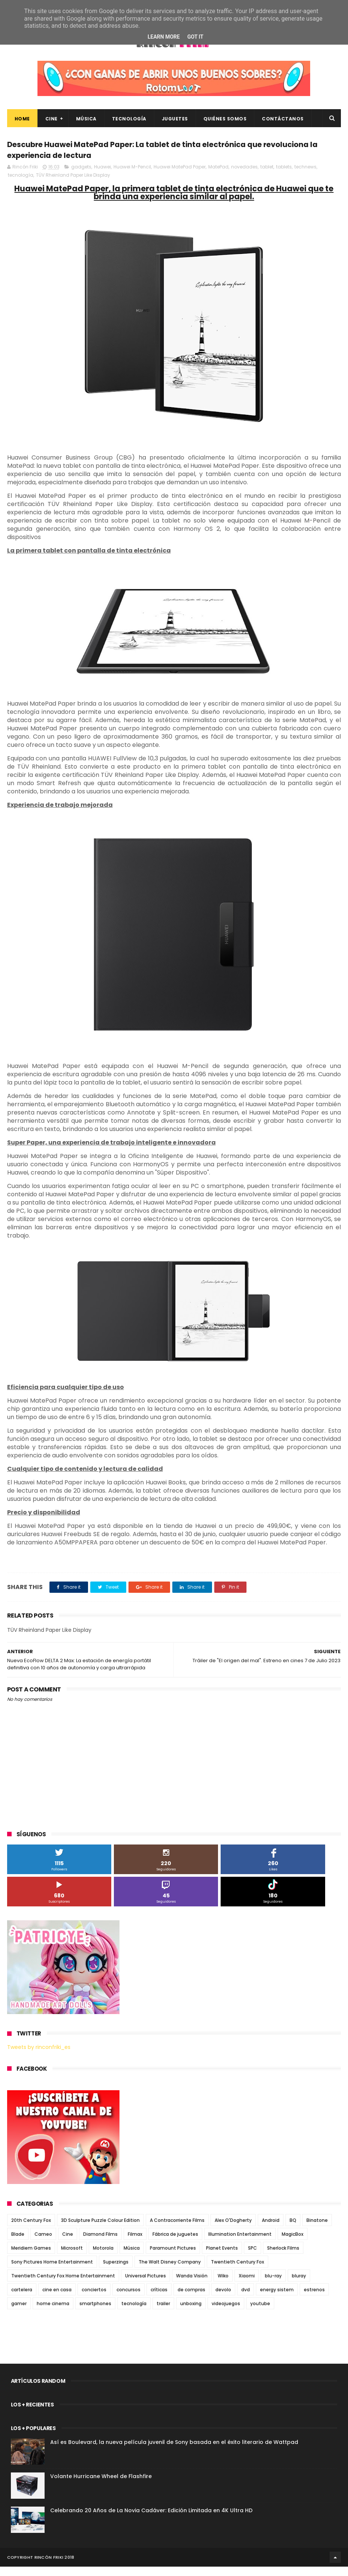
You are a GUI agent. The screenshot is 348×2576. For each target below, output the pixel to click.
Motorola (103, 2257)
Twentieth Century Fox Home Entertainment (63, 2285)
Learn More (164, 37)
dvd (245, 2299)
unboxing (191, 2313)
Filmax (135, 2243)
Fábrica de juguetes (175, 2243)
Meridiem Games (31, 2257)
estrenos (314, 2299)
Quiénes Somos (225, 123)
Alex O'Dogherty (233, 2229)
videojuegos (226, 2313)
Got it (195, 37)
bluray (299, 2285)
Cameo (43, 2243)
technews (305, 176)
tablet (266, 176)
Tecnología (129, 123)
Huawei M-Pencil (132, 176)
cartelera (21, 2299)
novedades (244, 176)
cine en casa (57, 2299)
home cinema (53, 2313)
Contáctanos (283, 123)
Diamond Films (100, 2243)
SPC (252, 2257)
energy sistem (277, 2299)
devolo (223, 2299)
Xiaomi (247, 2285)
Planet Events (222, 2257)
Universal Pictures (145, 2285)
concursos (128, 2299)
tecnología (20, 185)
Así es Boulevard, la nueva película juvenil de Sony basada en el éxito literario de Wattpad (174, 2451)
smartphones (95, 2313)
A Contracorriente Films (177, 2229)
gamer (19, 2313)
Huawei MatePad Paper (180, 176)
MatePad (218, 176)
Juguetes (175, 123)
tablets (284, 176)
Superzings (115, 2271)
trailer (163, 2313)
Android (270, 2229)
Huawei (102, 176)
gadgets (81, 176)
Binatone (317, 2229)
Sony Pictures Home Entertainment (52, 2271)
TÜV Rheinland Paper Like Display (73, 185)
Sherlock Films (283, 2257)
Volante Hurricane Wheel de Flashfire (101, 2485)
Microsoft (72, 2257)
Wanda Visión (192, 2285)
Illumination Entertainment (240, 2243)
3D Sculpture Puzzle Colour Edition (100, 2229)
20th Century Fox (31, 2229)
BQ (293, 2229)
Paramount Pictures (173, 2257)
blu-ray (273, 2285)
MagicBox (292, 2243)
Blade (17, 2243)
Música (86, 123)
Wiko (223, 2285)
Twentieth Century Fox (237, 2271)
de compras (191, 2299)
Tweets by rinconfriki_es (38, 2057)
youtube (260, 2313)
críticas (159, 2299)
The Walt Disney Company (170, 2271)
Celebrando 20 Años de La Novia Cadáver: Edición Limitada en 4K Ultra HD (151, 2519)
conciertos (94, 2299)
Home (22, 123)
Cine (51, 123)
